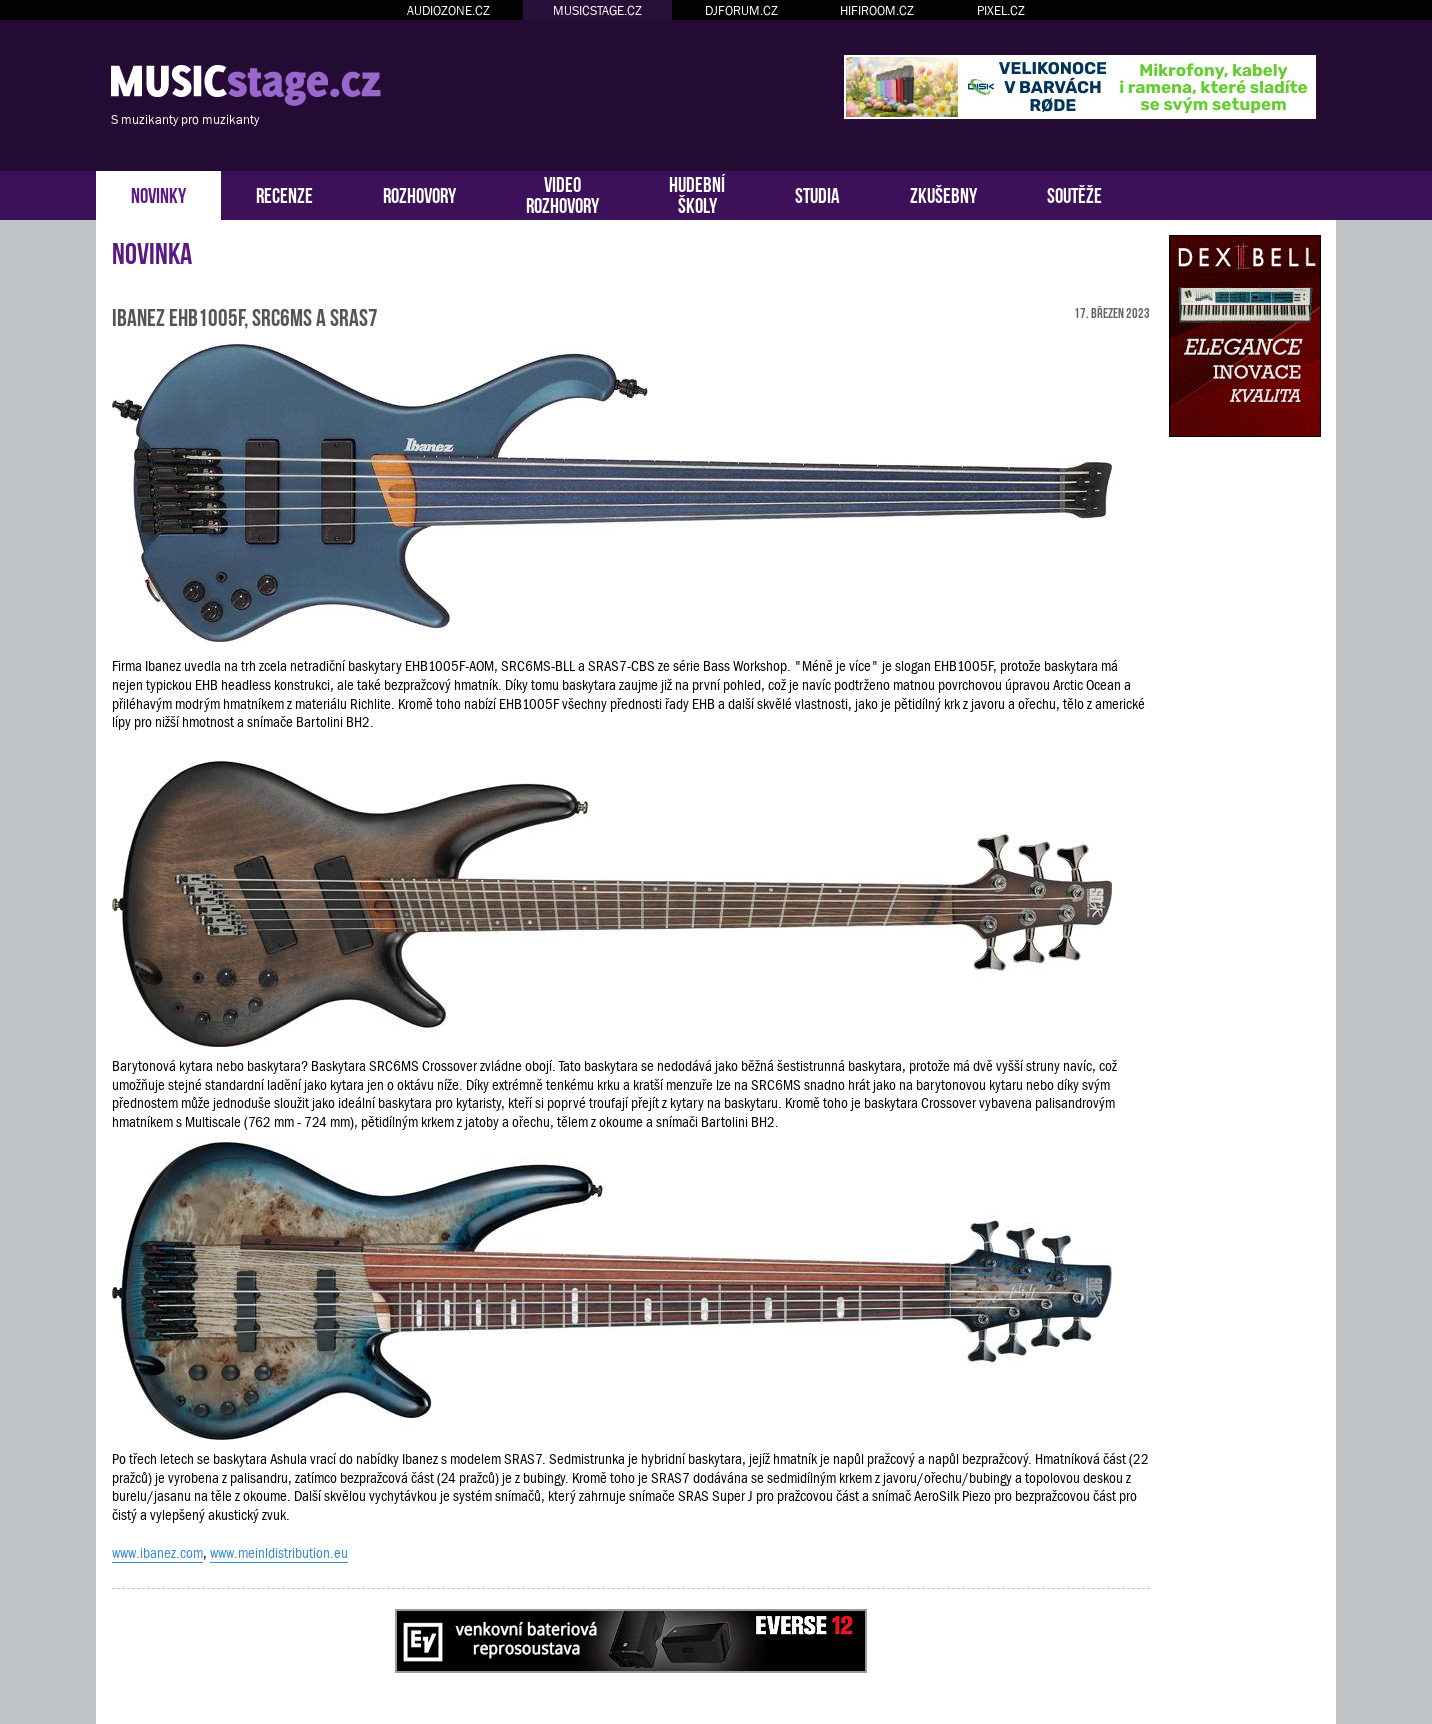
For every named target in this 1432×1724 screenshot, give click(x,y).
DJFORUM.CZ (741, 10)
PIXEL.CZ (1001, 10)
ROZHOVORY (419, 193)
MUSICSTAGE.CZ (597, 10)
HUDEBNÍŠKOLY (697, 193)
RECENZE (284, 193)
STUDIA (817, 193)
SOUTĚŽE (1074, 193)
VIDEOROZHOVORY (562, 193)
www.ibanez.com (157, 1553)
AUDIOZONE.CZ (448, 10)
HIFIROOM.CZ (877, 10)
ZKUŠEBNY (943, 193)
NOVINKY (158, 193)
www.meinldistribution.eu (279, 1553)
